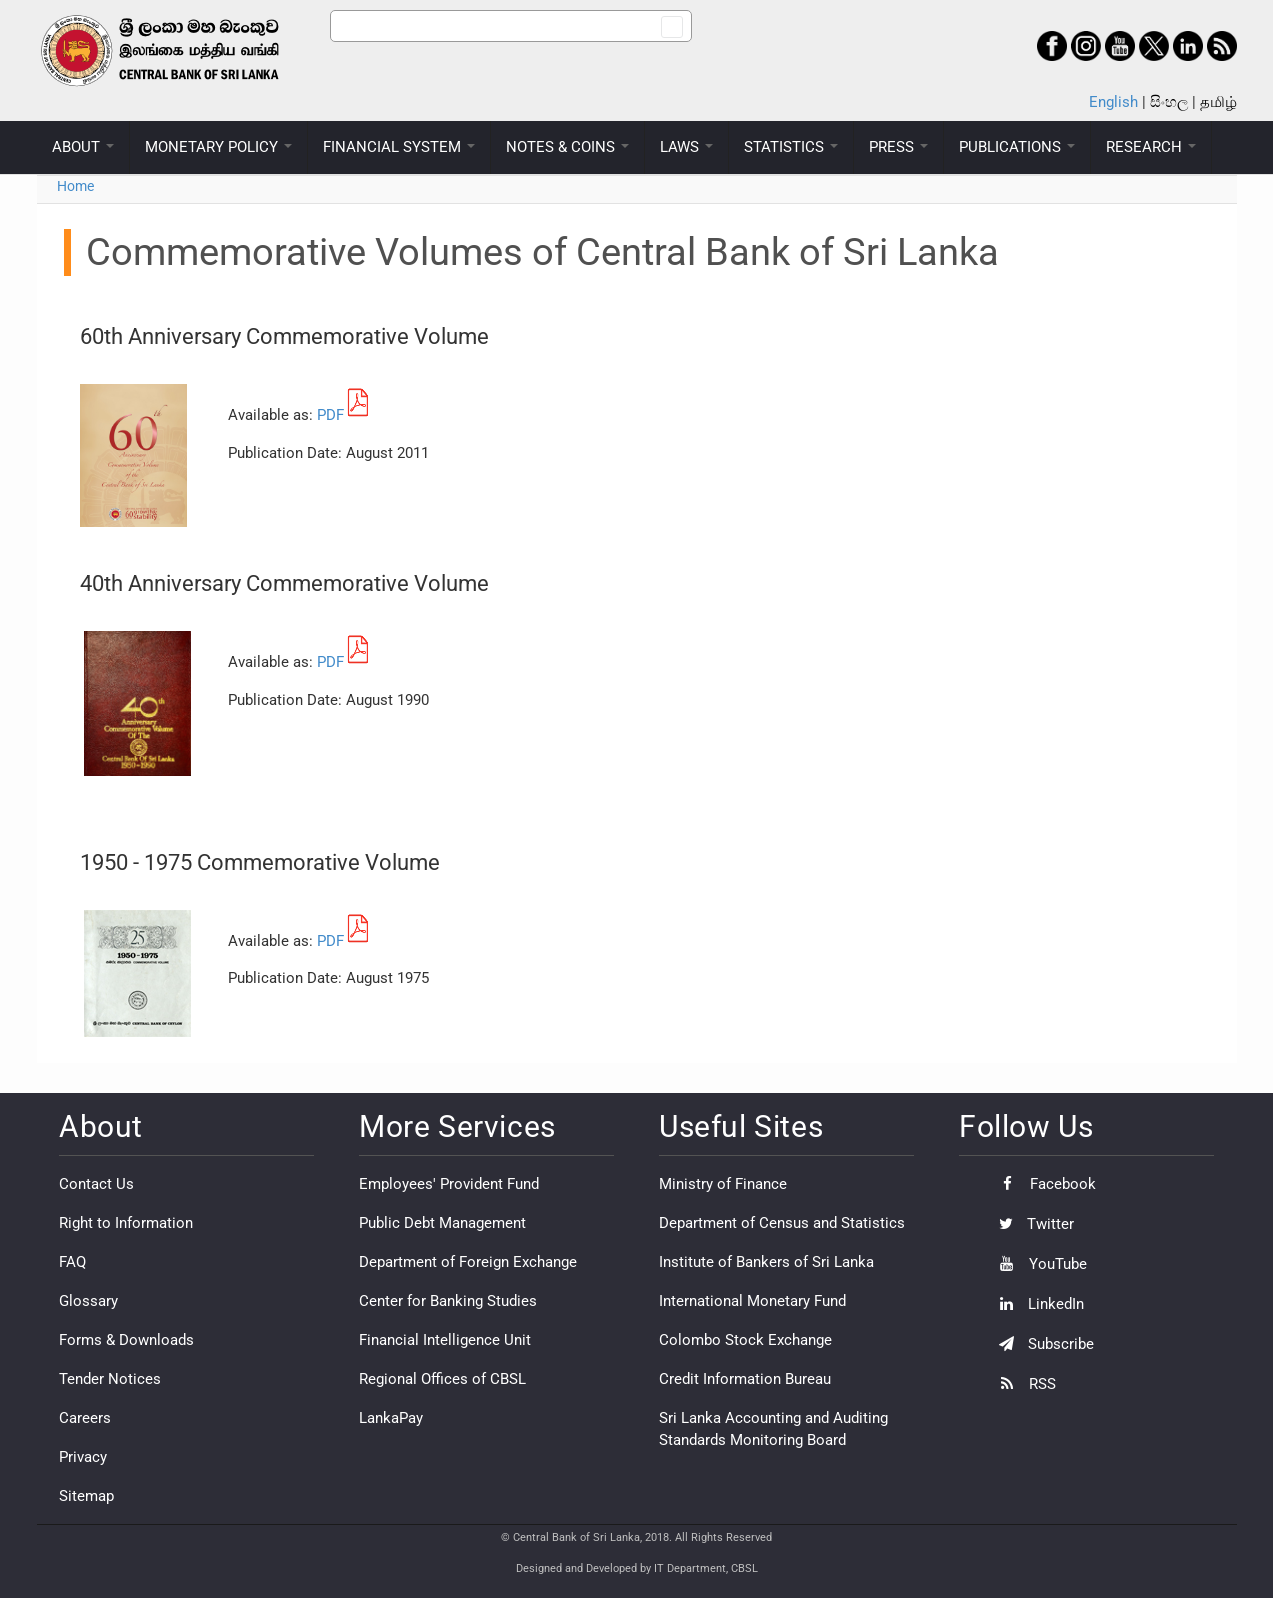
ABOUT (83, 147)
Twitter (1031, 1224)
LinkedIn (1036, 1304)
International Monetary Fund (752, 1301)
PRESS (898, 147)
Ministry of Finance (723, 1184)
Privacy (83, 1457)
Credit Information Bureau (745, 1379)
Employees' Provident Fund (449, 1184)
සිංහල (1169, 102)
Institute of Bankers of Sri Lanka (766, 1262)
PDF (330, 415)
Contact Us (96, 1184)
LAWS (686, 147)
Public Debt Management (442, 1223)
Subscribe (1041, 1344)
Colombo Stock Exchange (745, 1340)
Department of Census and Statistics (782, 1223)
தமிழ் (1218, 102)
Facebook (1042, 1184)
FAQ (72, 1262)
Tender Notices (110, 1379)
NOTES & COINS (567, 147)
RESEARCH (1151, 147)
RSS (1022, 1384)
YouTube (1038, 1264)
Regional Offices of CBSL (442, 1379)
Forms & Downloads (126, 1340)
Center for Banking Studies (448, 1301)
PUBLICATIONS (1017, 147)
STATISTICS (791, 147)
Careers (85, 1418)
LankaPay (391, 1418)
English (1113, 102)
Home (75, 186)
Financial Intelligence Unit (445, 1340)
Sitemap (86, 1496)
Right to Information (126, 1223)
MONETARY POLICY (218, 147)
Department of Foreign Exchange (468, 1262)
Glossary (88, 1301)
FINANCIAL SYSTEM (399, 147)
